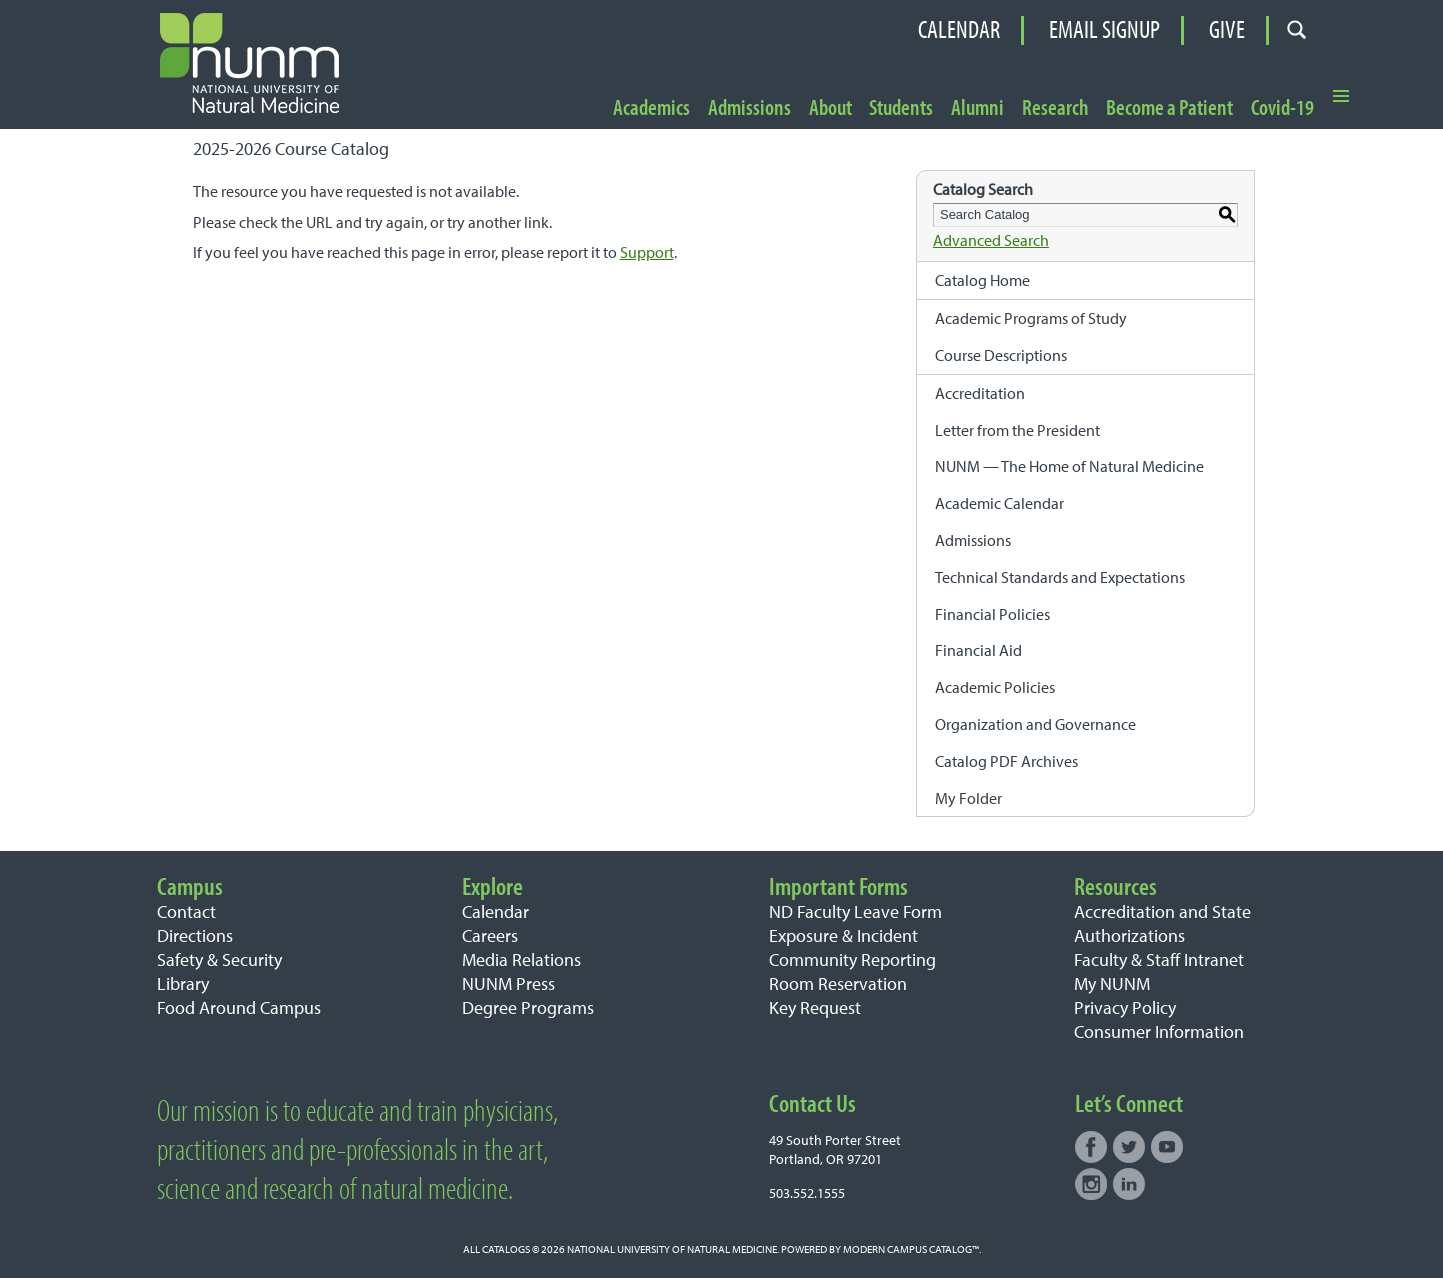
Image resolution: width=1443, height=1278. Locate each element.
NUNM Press (508, 983)
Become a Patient (1169, 108)
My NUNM (1112, 983)
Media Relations (521, 959)
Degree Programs (528, 1007)
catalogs (506, 1249)
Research (1055, 108)
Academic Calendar (999, 503)
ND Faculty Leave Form (855, 911)
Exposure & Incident (843, 935)
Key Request (815, 1007)
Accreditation (980, 393)
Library (183, 983)
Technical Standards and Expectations (1060, 577)
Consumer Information (1159, 1031)
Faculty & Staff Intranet (1159, 959)
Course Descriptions (1001, 355)
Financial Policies (992, 614)
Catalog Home (982, 280)
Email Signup (1104, 30)
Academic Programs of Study (1031, 318)
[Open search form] (1297, 30)
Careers (490, 935)
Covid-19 (1282, 108)
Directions (195, 935)
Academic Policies (995, 687)
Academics (651, 108)
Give (1227, 30)
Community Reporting (852, 959)
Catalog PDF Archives (1006, 761)
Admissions (749, 108)
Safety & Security (219, 959)
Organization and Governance (1035, 724)
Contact (186, 911)
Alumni (977, 108)
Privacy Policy (1125, 1007)
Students (901, 108)
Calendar (959, 30)
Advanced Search (991, 240)
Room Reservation (838, 983)
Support (647, 252)
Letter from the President (1017, 430)
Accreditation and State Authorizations (1162, 923)
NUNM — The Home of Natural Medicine (1069, 466)
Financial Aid (978, 650)
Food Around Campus (239, 1007)
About (830, 108)
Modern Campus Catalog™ (911, 1249)
